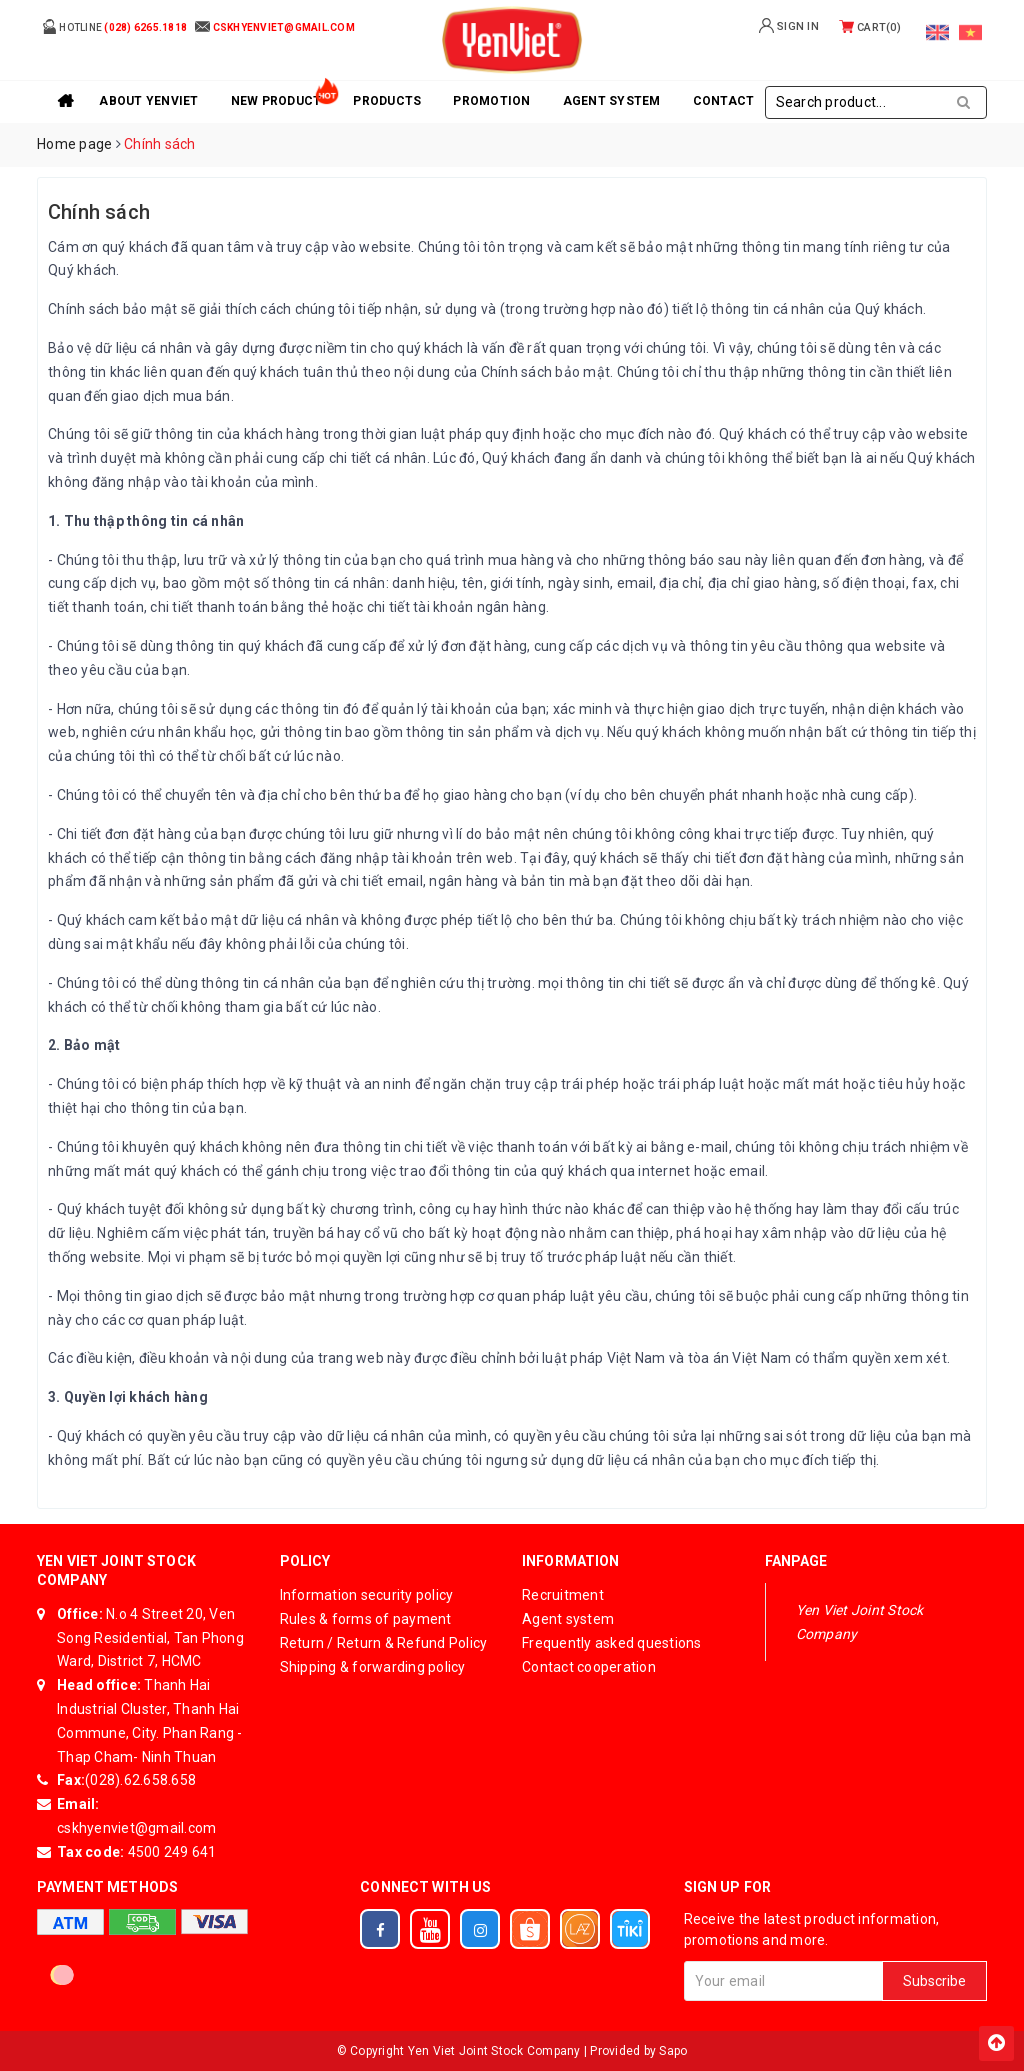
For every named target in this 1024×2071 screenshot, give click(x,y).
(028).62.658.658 (140, 1780)
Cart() (870, 27)
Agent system (612, 101)
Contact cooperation (589, 1667)
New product (276, 101)
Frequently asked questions (612, 1643)
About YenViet (148, 101)
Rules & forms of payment (366, 1619)
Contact (724, 101)
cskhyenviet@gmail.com (136, 1828)
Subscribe (934, 1981)
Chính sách (99, 212)
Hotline (114, 26)
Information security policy (367, 1595)
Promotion (491, 101)
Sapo (673, 2051)
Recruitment (563, 1595)
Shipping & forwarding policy (373, 1667)
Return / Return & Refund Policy (384, 1643)
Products (387, 101)
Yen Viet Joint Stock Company (860, 1622)
